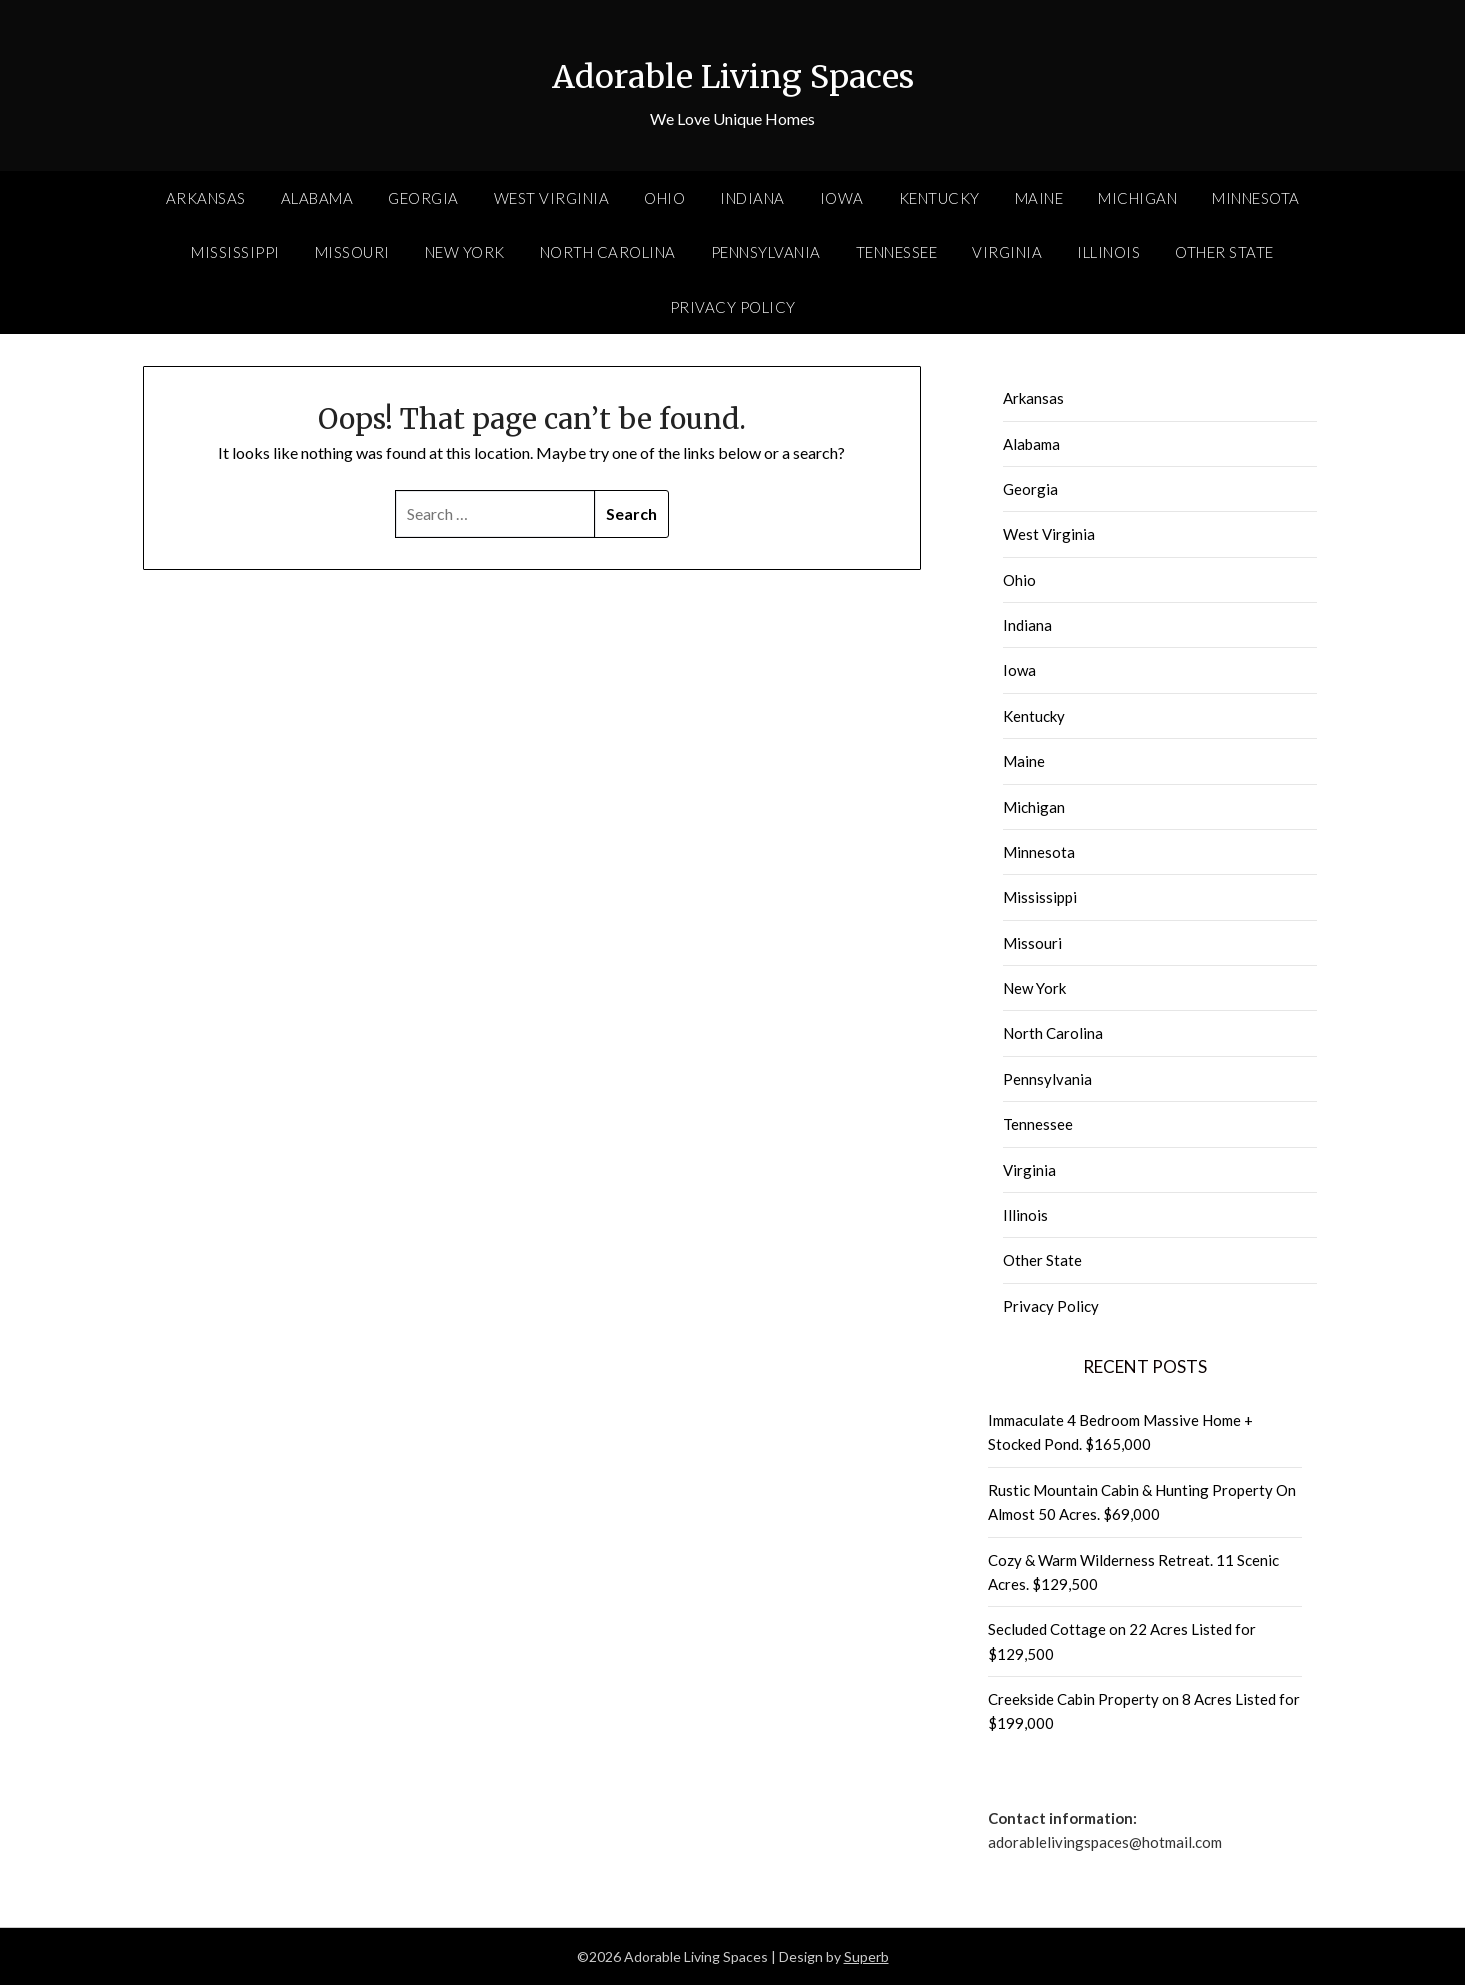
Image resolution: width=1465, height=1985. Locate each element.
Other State (1224, 252)
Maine (1039, 198)
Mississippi (235, 252)
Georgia (423, 198)
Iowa (842, 198)
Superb (866, 1956)
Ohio (664, 198)
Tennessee (897, 252)
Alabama (317, 198)
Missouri (352, 252)
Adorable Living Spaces (733, 71)
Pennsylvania (766, 252)
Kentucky (939, 198)
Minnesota (1256, 198)
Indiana (752, 198)
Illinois (1108, 252)
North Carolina (608, 252)
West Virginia (552, 198)
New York (465, 252)
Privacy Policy (733, 307)
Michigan (1137, 198)
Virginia (1007, 252)
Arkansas (206, 198)
